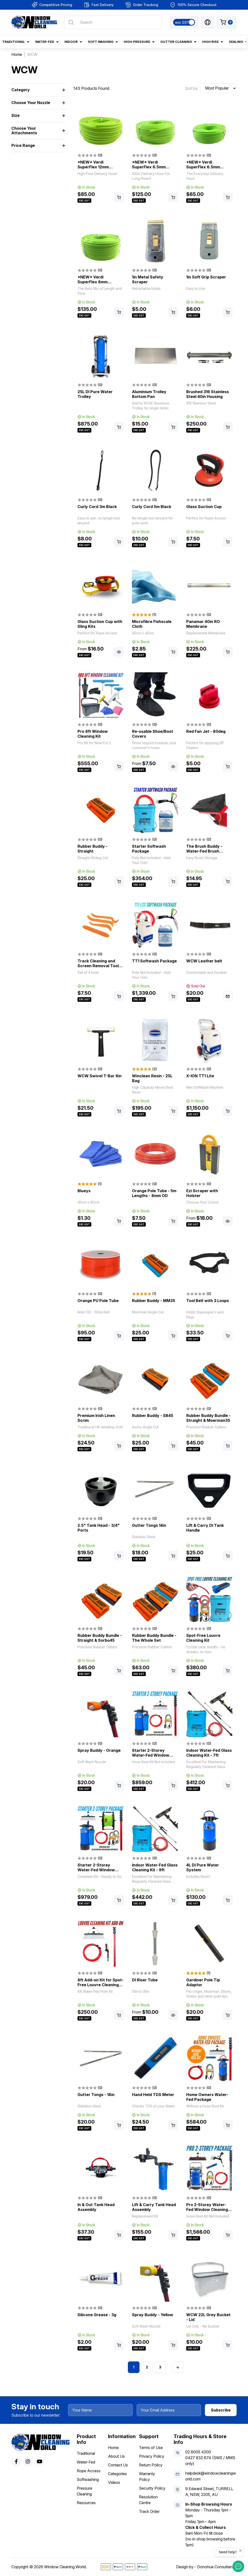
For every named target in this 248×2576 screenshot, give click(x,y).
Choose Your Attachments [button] (24, 130)
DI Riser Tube (145, 1979)
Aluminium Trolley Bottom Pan (149, 394)
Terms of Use (151, 2447)
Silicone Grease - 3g (97, 2314)
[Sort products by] (218, 88)
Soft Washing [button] (101, 42)
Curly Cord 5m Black (151, 506)
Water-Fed (86, 2462)
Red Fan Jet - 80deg (205, 731)
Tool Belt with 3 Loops (207, 1300)
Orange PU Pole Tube (98, 1300)
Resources (86, 2502)
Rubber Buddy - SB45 (152, 1415)
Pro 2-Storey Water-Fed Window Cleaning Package (207, 2209)
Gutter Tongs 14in (149, 1525)
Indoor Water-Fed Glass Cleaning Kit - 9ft (155, 1867)
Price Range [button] (23, 145)
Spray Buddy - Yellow (152, 2314)
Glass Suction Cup (204, 506)
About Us (116, 2456)
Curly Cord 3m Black (97, 506)
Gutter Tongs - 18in (96, 2094)
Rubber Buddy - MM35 (153, 1300)
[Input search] (113, 22)
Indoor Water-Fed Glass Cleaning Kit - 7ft (209, 1753)
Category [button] (20, 89)
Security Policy (152, 2488)
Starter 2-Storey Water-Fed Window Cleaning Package (150, 1755)
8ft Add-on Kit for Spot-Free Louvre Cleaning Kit (101, 1984)
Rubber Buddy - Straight (93, 849)
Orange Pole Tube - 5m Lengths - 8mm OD (154, 1193)
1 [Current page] (133, 2367)
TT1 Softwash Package (154, 961)
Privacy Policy (151, 2456)
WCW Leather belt (204, 961)
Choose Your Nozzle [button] (30, 102)
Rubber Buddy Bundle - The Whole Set (154, 1638)
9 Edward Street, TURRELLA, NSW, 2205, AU (209, 2491)
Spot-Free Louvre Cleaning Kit (203, 1638)
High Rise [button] (210, 42)
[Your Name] (100, 2410)
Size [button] (15, 115)
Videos (114, 2482)
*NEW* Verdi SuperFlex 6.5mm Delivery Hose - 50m (205, 167)
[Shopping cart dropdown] (226, 22)
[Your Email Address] (169, 2410)
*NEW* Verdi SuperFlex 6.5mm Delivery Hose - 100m (152, 167)
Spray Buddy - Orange (99, 1750)
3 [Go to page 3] (160, 2367)
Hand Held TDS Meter (153, 2094)
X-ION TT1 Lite (200, 1075)
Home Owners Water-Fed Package (207, 2097)
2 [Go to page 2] (147, 2367)
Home (113, 2447)
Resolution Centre (148, 2499)
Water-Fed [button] (44, 42)
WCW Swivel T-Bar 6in (100, 1075)
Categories (117, 2473)
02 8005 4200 (198, 2451)
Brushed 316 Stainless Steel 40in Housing (207, 394)
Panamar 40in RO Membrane (203, 624)
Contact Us (118, 2465)
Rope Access (89, 2470)
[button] (207, 22)
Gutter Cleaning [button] (176, 42)
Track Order (149, 2511)
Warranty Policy (147, 2476)
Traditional (86, 2453)
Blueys (84, 1190)
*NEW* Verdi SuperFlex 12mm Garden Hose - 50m (96, 167)
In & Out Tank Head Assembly (96, 2207)
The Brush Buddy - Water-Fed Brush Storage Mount (204, 851)
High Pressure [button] (137, 42)
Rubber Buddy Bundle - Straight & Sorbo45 (100, 1638)
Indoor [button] (71, 42)
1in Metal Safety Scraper (147, 279)
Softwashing (88, 2479)
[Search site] (71, 22)
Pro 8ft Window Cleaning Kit (93, 734)
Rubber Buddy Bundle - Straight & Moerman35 (208, 1418)
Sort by (191, 88)
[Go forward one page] (177, 2367)
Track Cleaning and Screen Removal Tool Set (98, 966)
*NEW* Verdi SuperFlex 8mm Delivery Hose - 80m (97, 282)
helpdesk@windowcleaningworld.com (210, 2476)
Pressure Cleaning (84, 2491)
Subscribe (221, 2410)
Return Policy (151, 2465)
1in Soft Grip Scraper (206, 277)
